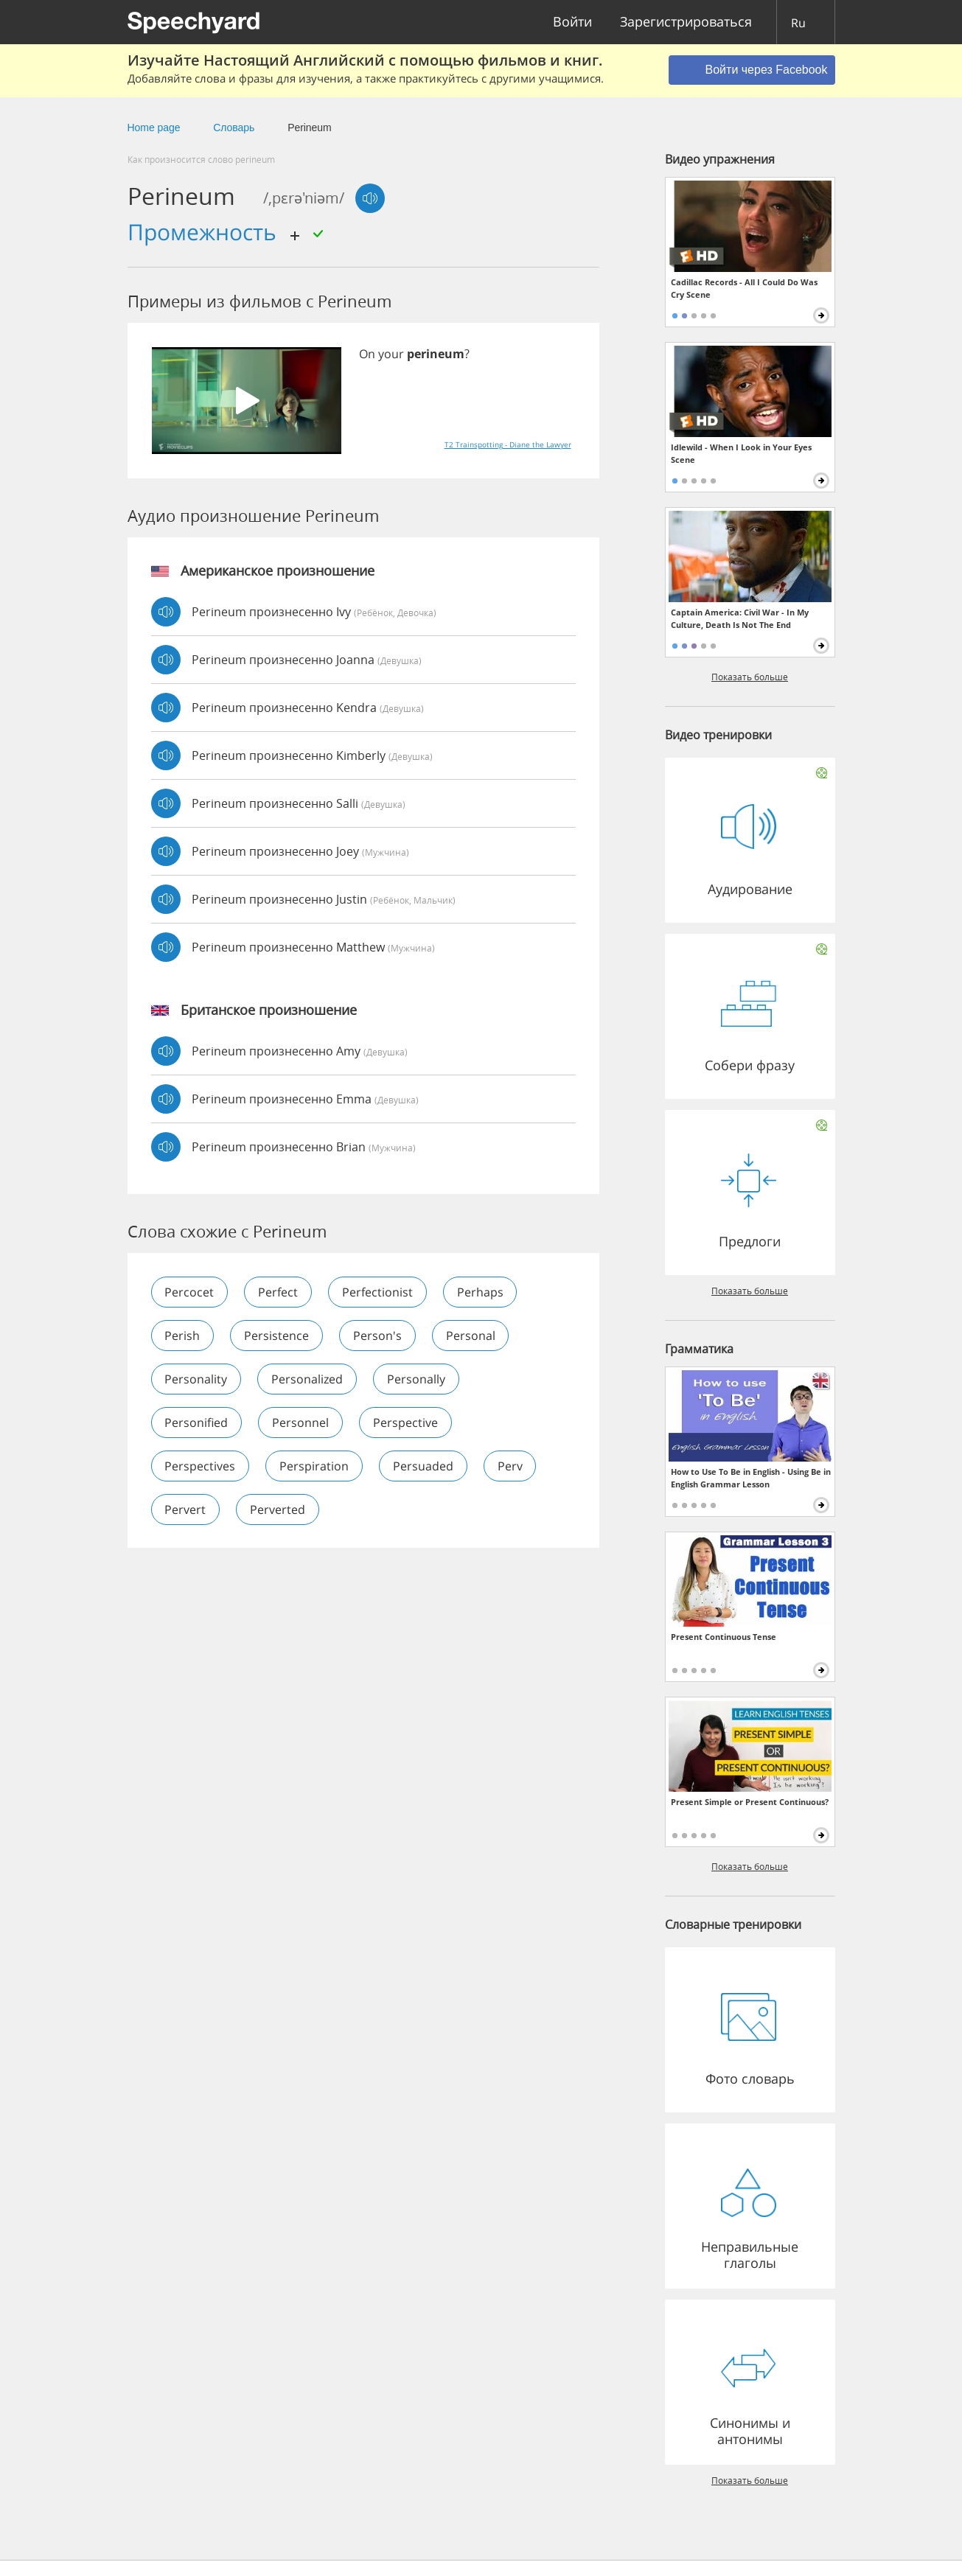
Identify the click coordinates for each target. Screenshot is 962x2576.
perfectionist (378, 1292)
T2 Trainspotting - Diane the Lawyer (508, 444)
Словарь (233, 127)
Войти (572, 22)
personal (471, 1335)
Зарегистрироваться (686, 22)
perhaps (481, 1292)
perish (183, 1335)
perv (510, 1466)
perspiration (314, 1466)
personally (417, 1379)
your (391, 354)
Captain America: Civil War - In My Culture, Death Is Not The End (740, 618)
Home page (154, 127)
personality (196, 1379)
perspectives (200, 1466)
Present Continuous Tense (723, 1636)
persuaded (424, 1466)
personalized (308, 1379)
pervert (185, 1509)
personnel (301, 1422)
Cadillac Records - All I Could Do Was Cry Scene (744, 288)
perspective (406, 1422)
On (367, 354)
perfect (279, 1292)
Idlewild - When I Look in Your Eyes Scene (741, 453)
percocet (190, 1292)
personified (197, 1422)
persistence (277, 1335)
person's (378, 1335)
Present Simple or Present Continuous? (750, 1801)
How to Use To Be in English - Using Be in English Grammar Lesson (751, 1478)
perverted (278, 1509)
